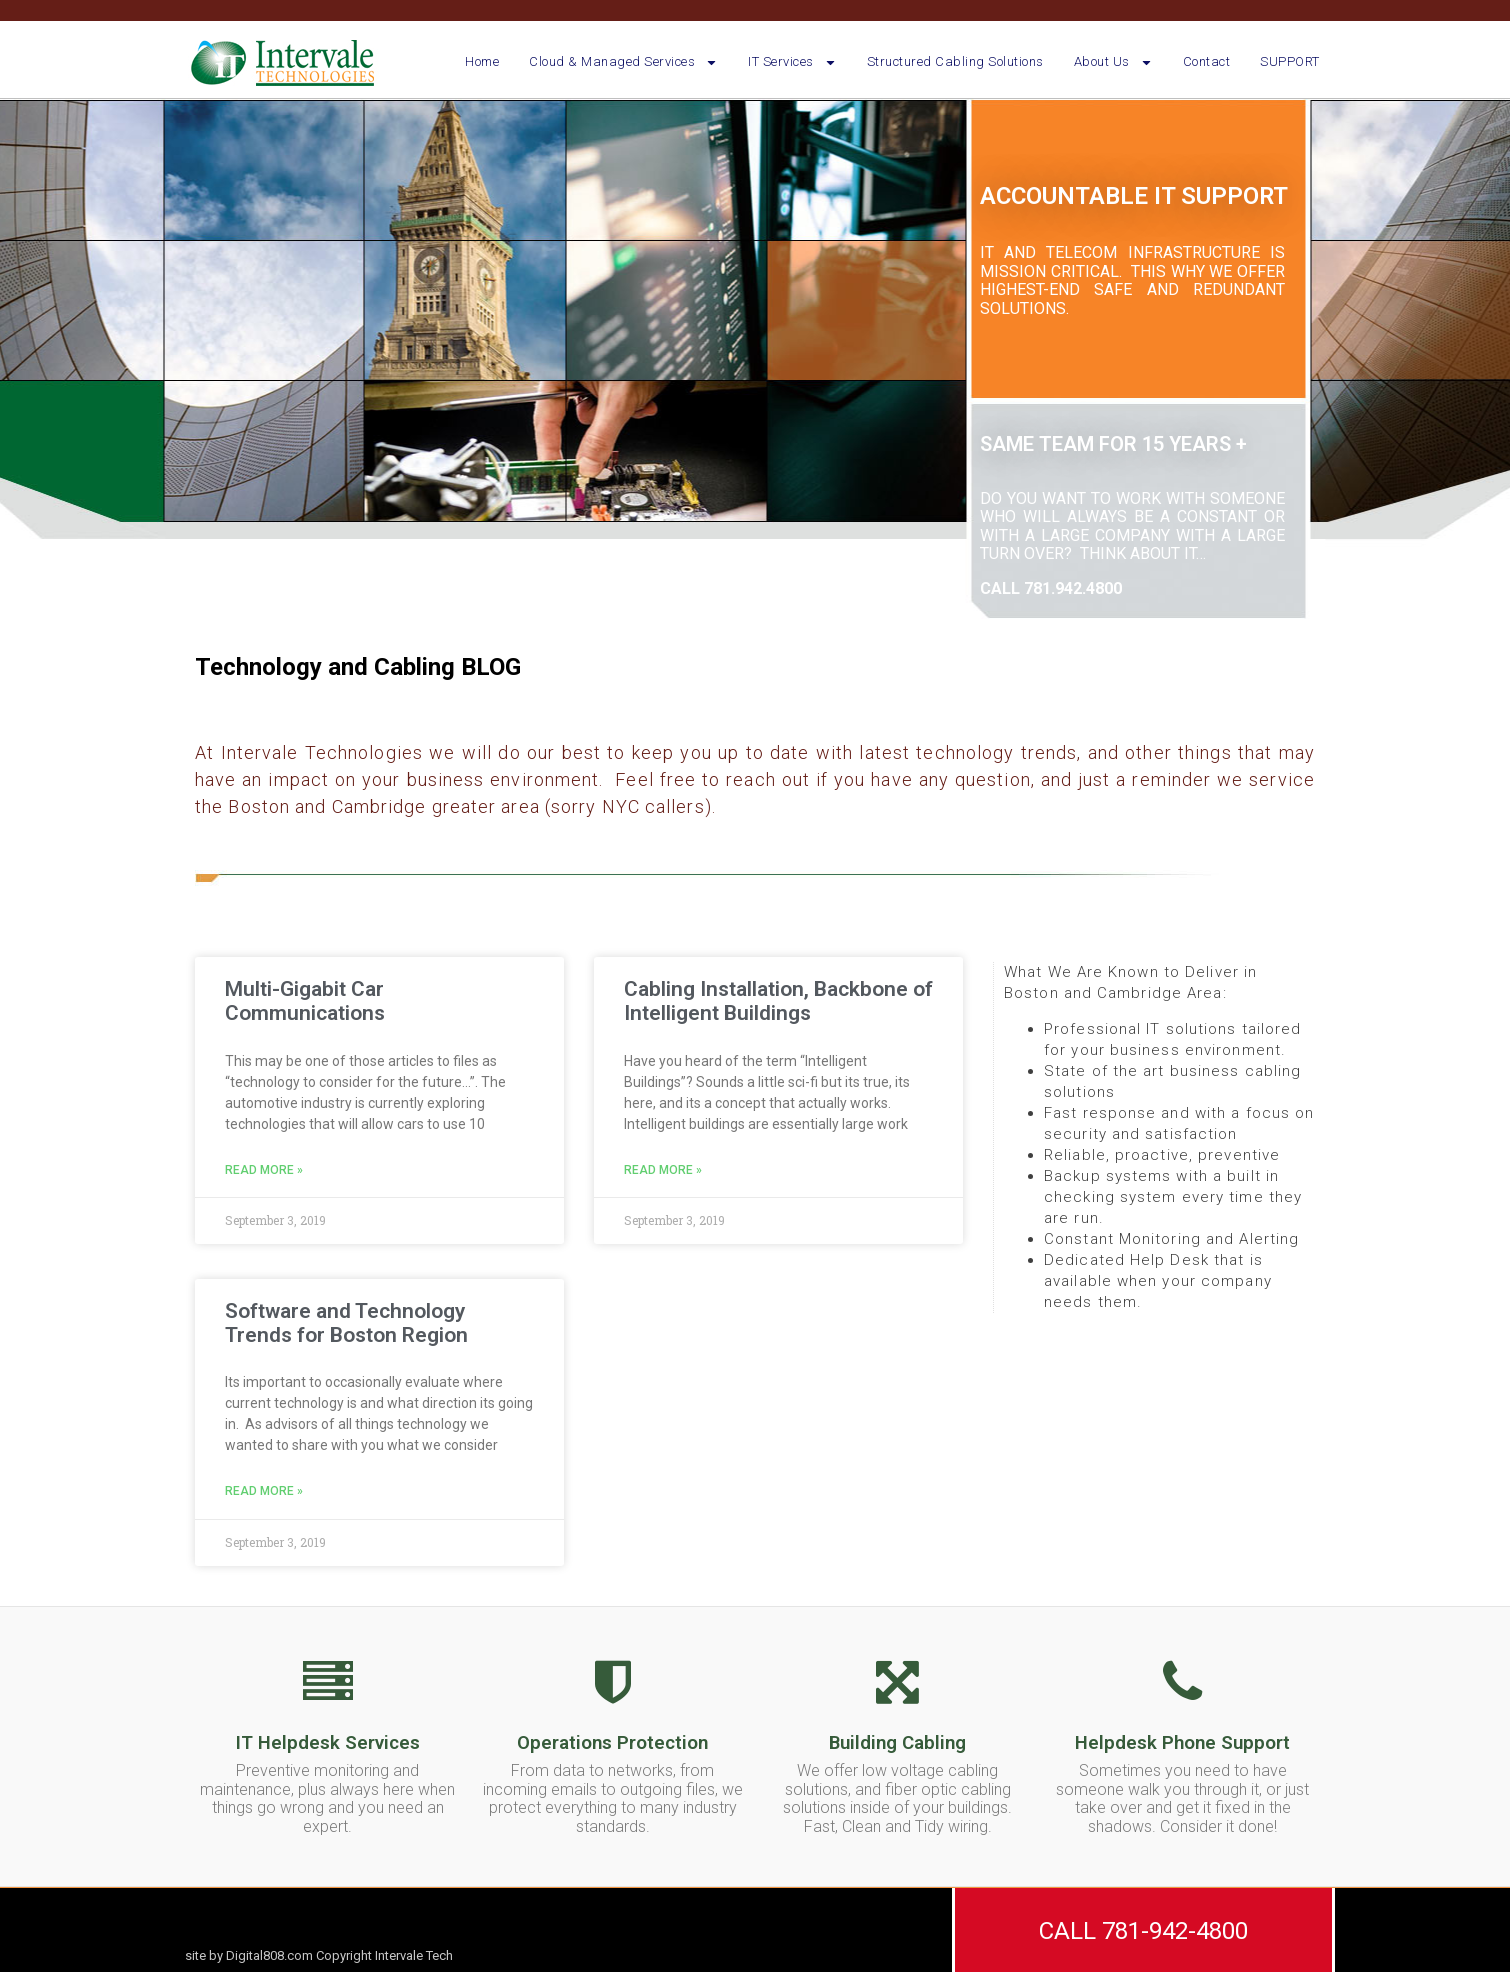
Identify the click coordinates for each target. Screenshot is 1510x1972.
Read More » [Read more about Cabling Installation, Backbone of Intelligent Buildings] (663, 1170)
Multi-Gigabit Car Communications (305, 1001)
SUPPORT (1290, 61)
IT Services (792, 62)
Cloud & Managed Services (623, 62)
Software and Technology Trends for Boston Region (346, 1323)
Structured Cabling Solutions (955, 61)
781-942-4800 (1175, 1931)
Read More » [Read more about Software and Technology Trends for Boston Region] (264, 1491)
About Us (1113, 62)
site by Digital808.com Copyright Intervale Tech (319, 1955)
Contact (1207, 61)
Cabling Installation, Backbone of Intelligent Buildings (778, 1001)
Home (482, 61)
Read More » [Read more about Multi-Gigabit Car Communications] (264, 1170)
